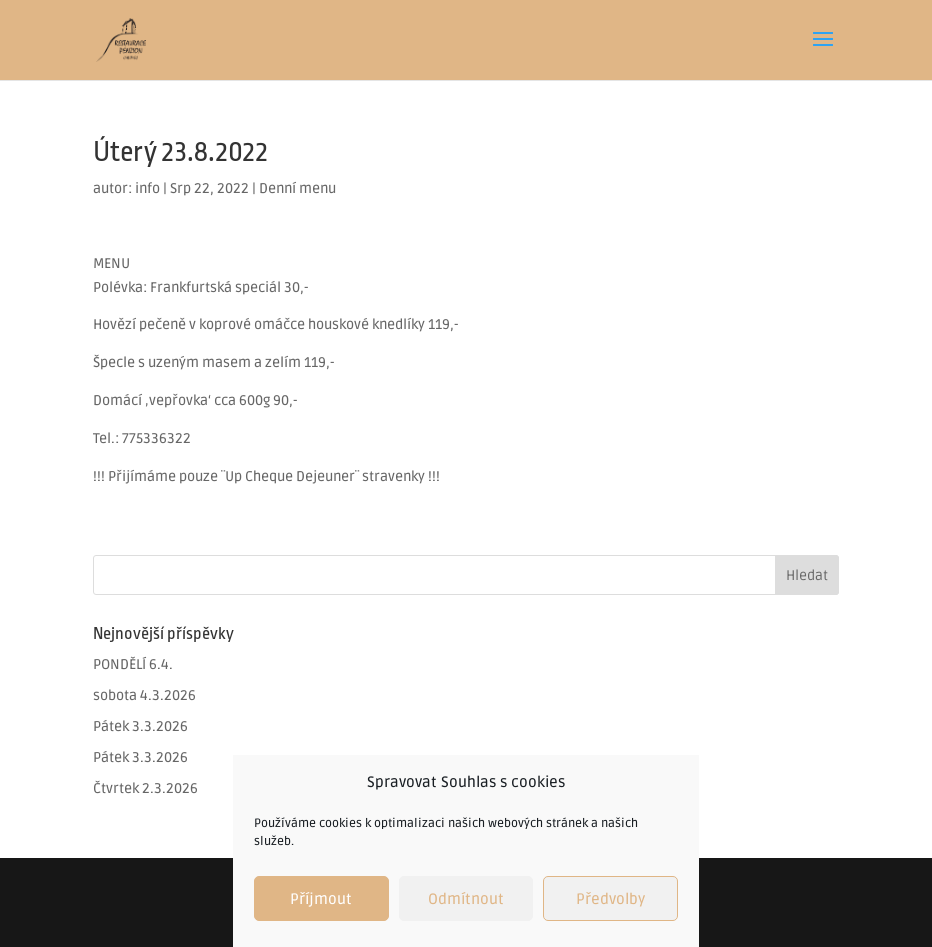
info (147, 188)
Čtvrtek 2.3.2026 (145, 788)
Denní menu (297, 188)
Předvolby (610, 899)
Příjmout (321, 899)
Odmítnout (466, 899)
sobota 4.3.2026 (144, 695)
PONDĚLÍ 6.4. (133, 664)
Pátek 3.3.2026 (140, 726)
